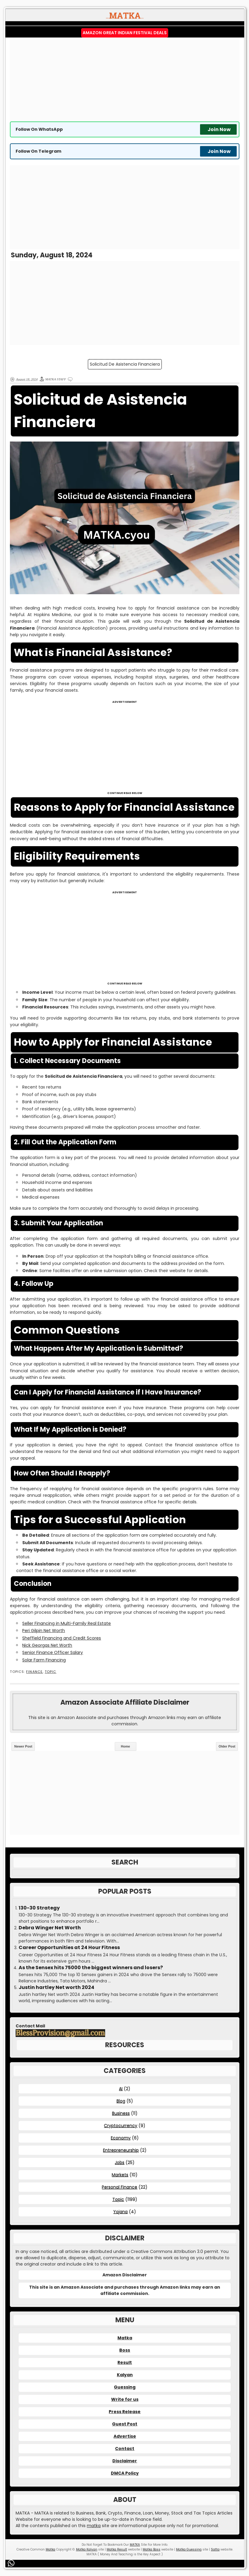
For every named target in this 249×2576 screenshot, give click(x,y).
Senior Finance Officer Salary (52, 1652)
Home (125, 1746)
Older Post (227, 1746)
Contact (124, 2449)
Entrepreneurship (121, 2150)
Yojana (120, 2212)
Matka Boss (151, 2549)
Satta (215, 2549)
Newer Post (23, 1746)
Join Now (219, 129)
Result (124, 2362)
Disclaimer (124, 2461)
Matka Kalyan (86, 2549)
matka (94, 2526)
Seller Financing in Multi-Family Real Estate (66, 1623)
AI (121, 2089)
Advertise (125, 2436)
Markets (120, 2175)
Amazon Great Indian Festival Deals (125, 33)
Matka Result (117, 2549)
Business (121, 2113)
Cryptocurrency (120, 2125)
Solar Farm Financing (44, 1660)
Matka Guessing (189, 2549)
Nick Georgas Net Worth (47, 1645)
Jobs (119, 2162)
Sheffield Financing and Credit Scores (61, 1638)
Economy (121, 2138)
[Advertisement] (124, 79)
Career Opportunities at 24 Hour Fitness (69, 1947)
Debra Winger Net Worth (50, 1928)
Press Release (125, 2412)
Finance (34, 1672)
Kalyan (125, 2375)
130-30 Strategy (39, 1908)
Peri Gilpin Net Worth (43, 1631)
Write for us (124, 2399)
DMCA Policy (125, 2473)
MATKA (135, 2544)
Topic (50, 1672)
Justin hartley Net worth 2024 (56, 1987)
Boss (124, 2350)
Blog (121, 2101)
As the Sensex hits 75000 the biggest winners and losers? (91, 1967)
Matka (124, 2338)
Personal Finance (119, 2187)
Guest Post (124, 2424)
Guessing (124, 2387)
